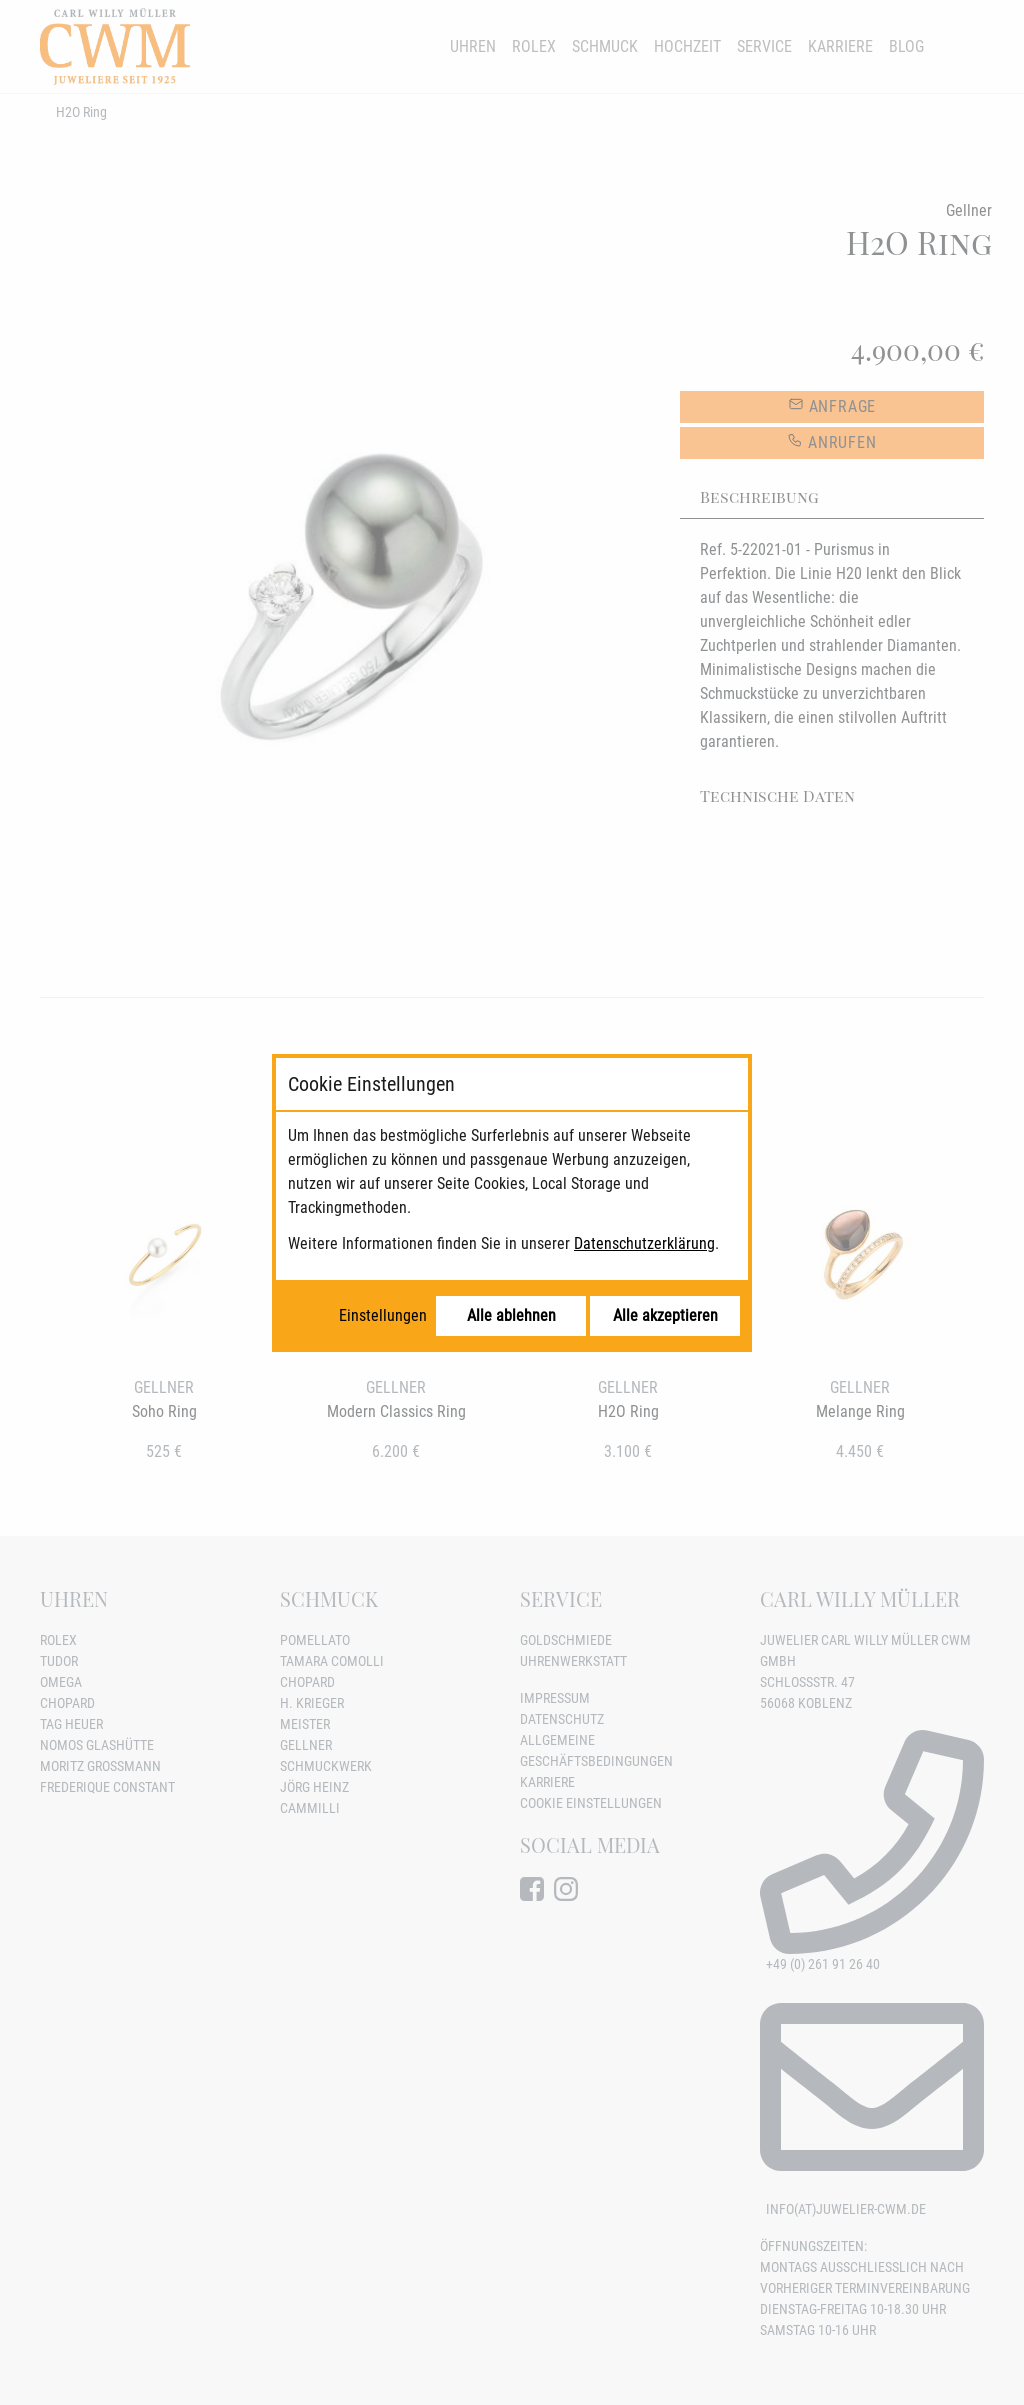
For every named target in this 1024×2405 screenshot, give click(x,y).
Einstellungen (383, 1315)
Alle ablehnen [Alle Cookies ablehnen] (511, 1315)
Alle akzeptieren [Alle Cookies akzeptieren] (665, 1315)
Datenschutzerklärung (644, 1243)
